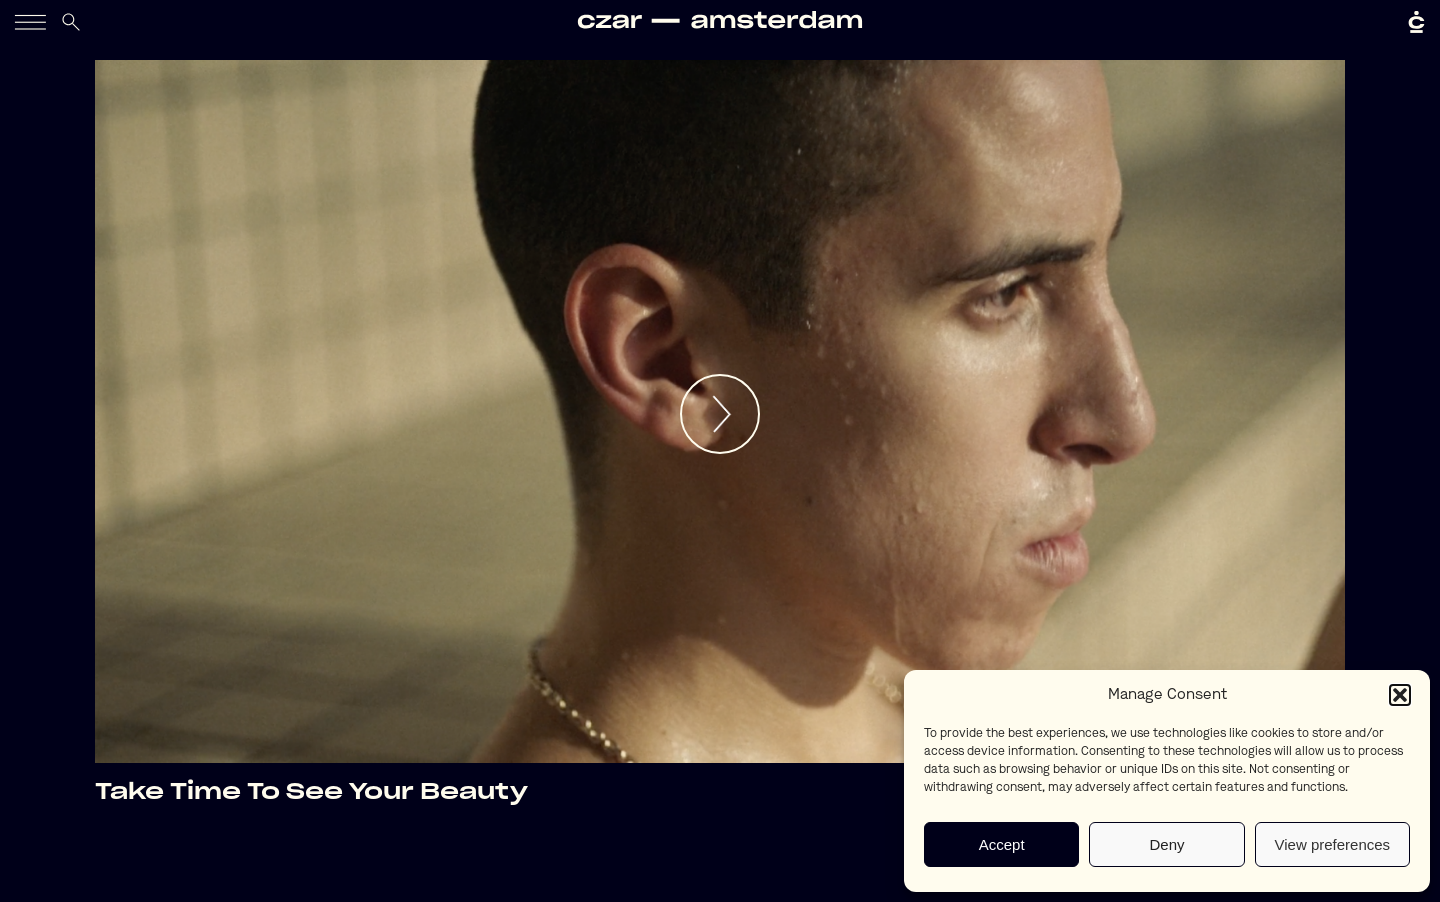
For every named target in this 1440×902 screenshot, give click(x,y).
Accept (1002, 844)
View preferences (1333, 844)
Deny (1166, 844)
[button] (1400, 695)
